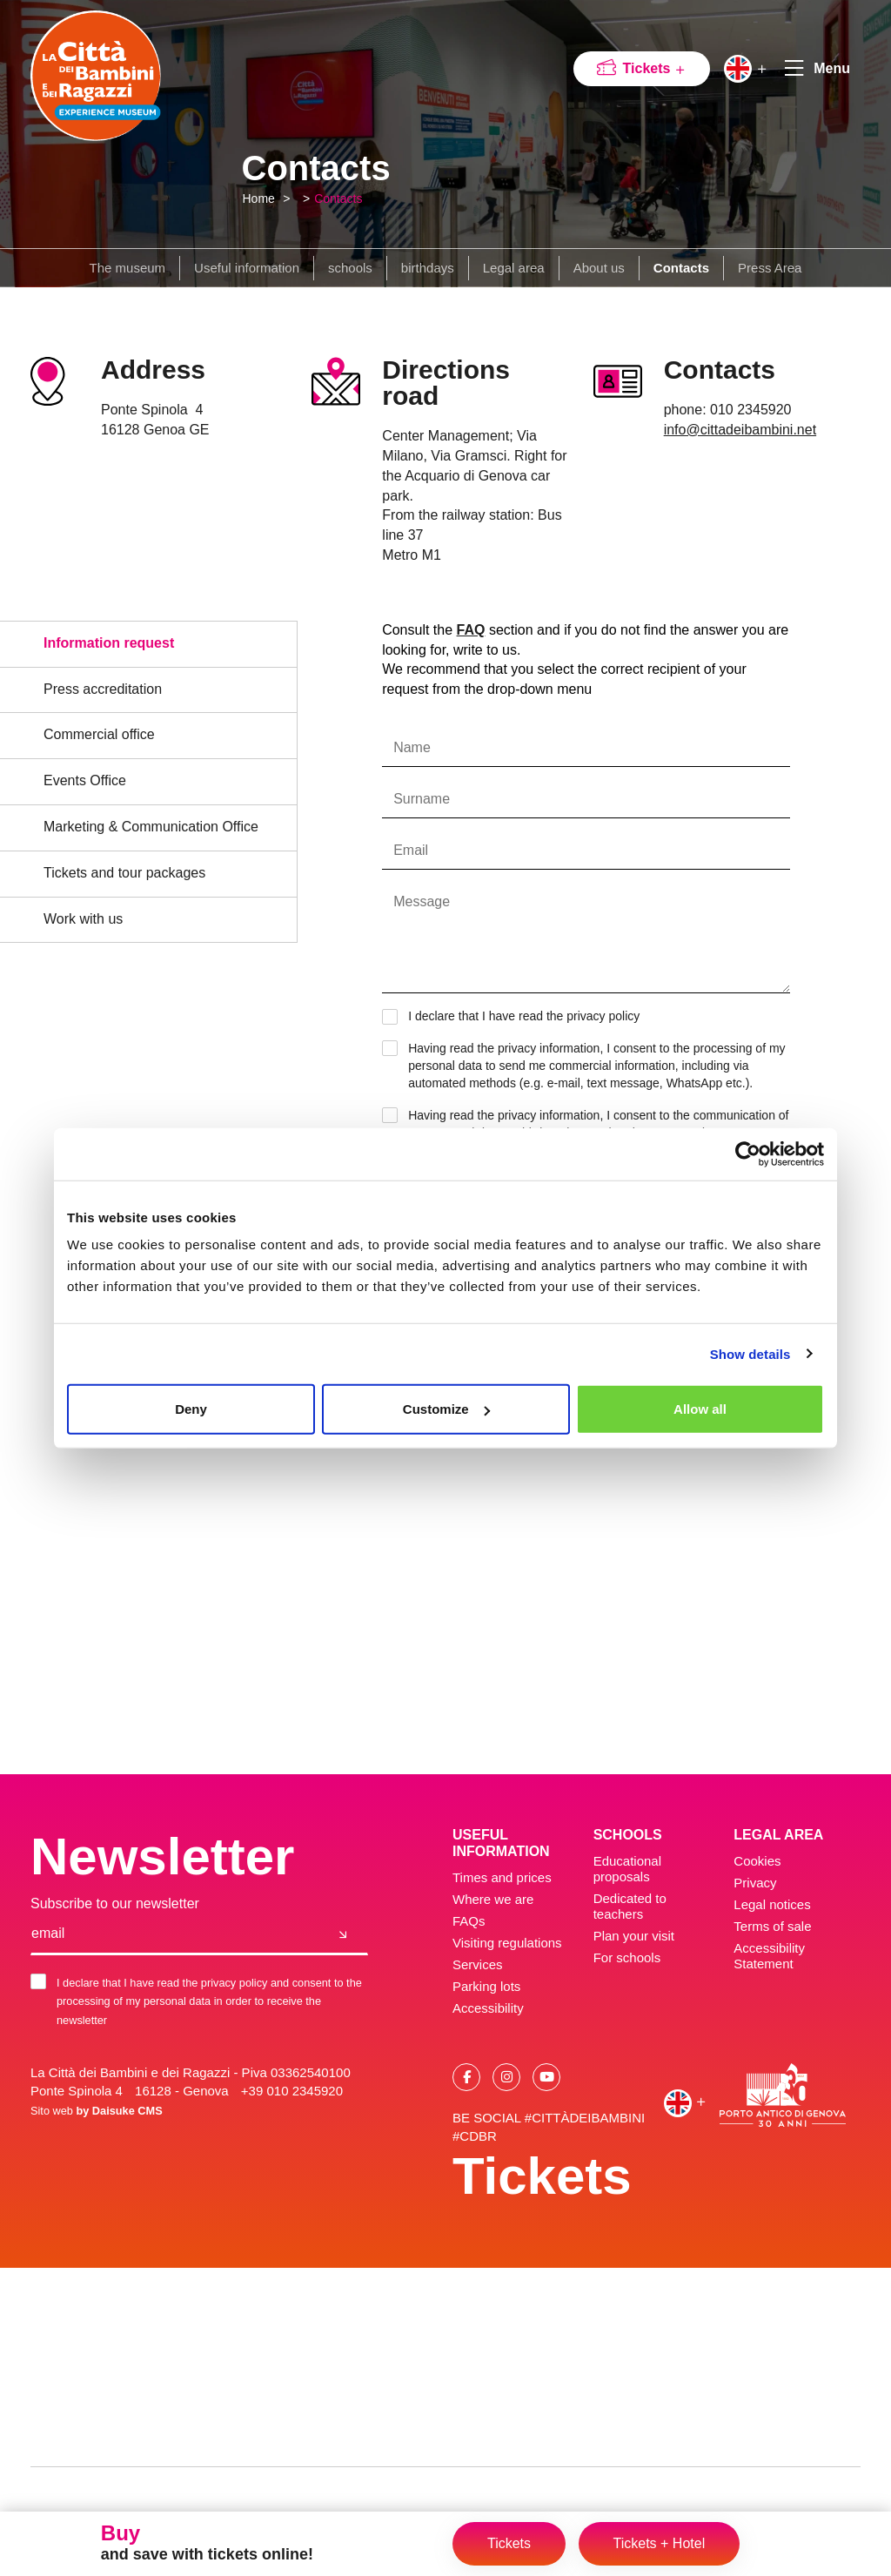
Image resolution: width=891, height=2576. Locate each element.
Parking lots (486, 1986)
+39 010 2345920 (292, 2090)
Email (410, 851)
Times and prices (502, 1877)
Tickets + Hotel (659, 2543)
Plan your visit (633, 1935)
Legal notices (772, 1904)
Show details (750, 1353)
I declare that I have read (515, 1017)
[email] (174, 1934)
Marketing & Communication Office (151, 826)
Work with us (83, 918)
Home (259, 198)
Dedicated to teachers (630, 1906)
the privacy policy (593, 1016)
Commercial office (99, 734)
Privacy (755, 1882)
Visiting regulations (507, 1942)
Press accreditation (103, 689)
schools (350, 267)
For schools (627, 1957)
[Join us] (343, 1934)
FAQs (469, 1921)
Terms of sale (772, 1926)
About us (599, 267)
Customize (446, 1409)
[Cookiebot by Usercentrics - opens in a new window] (748, 1153)
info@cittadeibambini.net (740, 429)
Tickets (655, 68)
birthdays (427, 267)
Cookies (757, 1860)
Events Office (85, 780)
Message (421, 902)
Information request (109, 643)
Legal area (514, 267)
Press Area (769, 267)
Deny (191, 1409)
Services (477, 1964)
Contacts (338, 198)
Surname (421, 799)
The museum (128, 267)
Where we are (492, 1899)
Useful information (246, 267)
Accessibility (488, 2008)
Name (412, 748)
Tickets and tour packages (124, 872)
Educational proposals (627, 1868)
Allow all (700, 1409)
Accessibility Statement (769, 1955)
